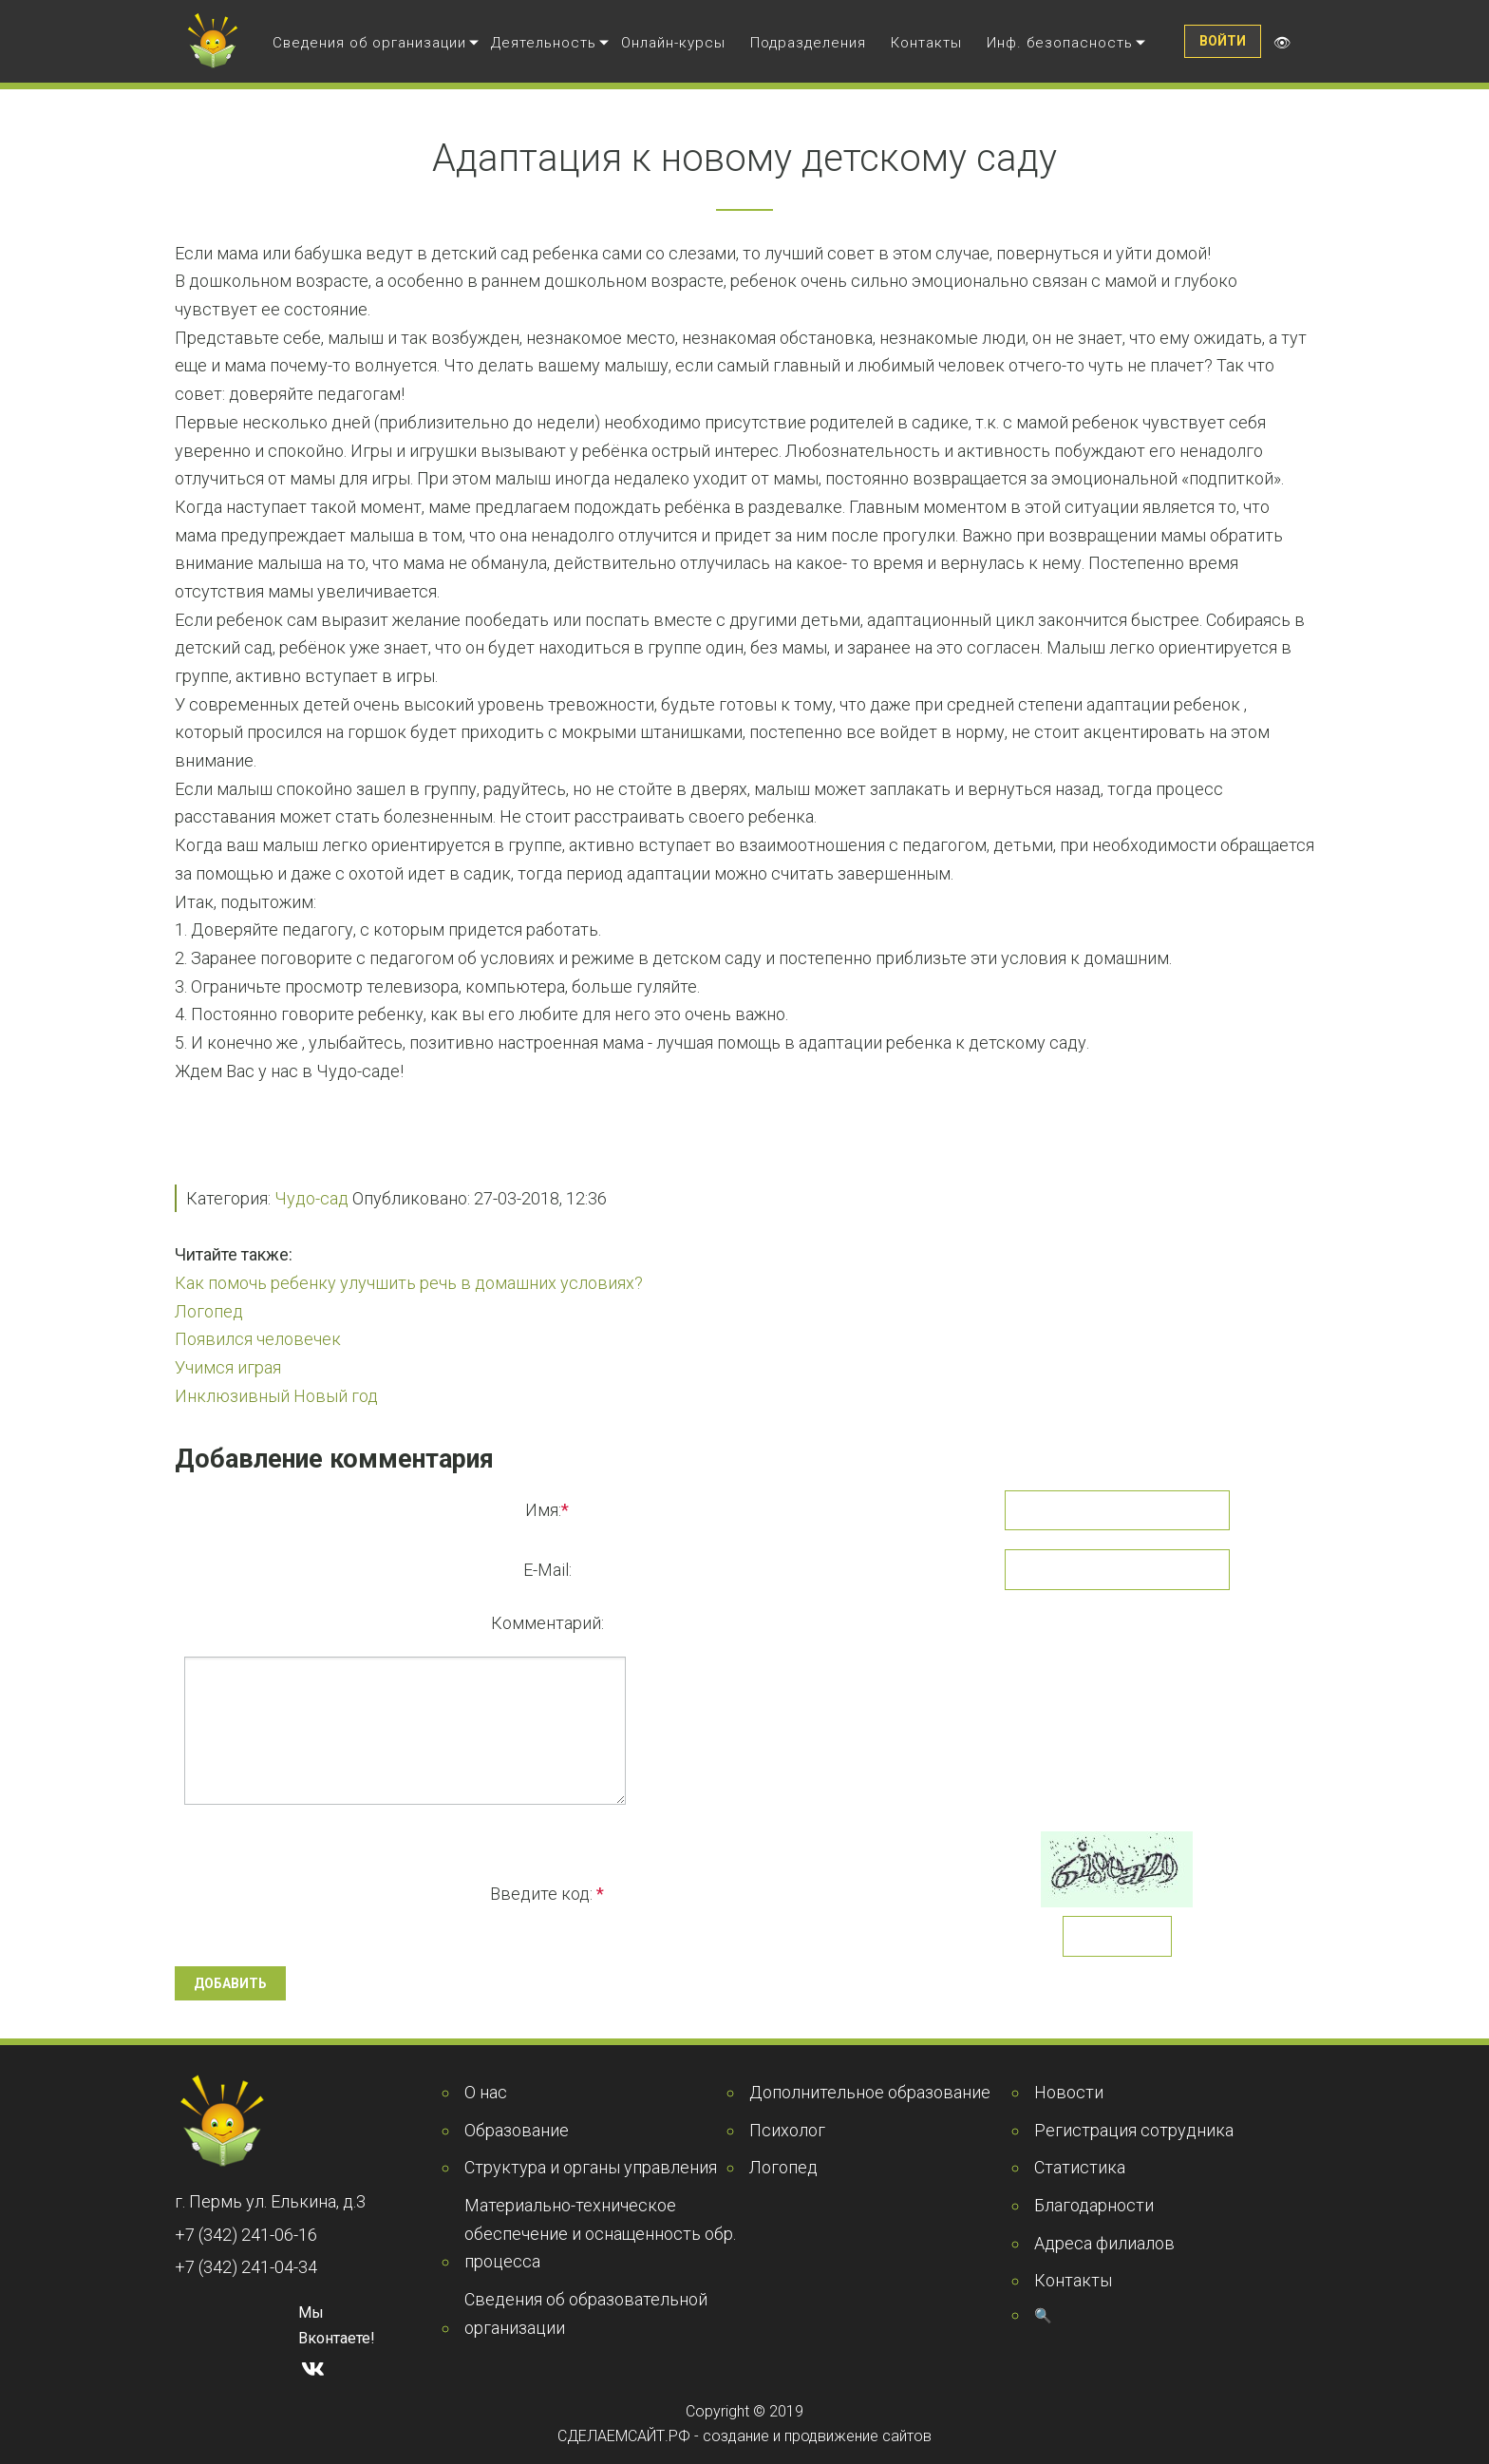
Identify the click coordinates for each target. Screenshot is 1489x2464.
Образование (516, 2130)
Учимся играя (228, 1367)
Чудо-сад (311, 1198)
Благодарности (1094, 2205)
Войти (1222, 40)
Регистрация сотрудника (1134, 2130)
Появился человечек (258, 1339)
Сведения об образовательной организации (585, 2313)
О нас (485, 2092)
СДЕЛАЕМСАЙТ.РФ (623, 2436)
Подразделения (808, 42)
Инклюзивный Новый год (276, 1396)
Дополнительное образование (869, 2092)
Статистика (1079, 2167)
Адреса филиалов (1104, 2243)
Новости (1068, 2092)
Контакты (926, 42)
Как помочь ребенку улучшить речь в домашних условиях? (409, 1283)
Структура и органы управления (590, 2167)
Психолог (787, 2130)
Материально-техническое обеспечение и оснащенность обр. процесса (600, 2233)
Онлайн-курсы (673, 42)
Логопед (209, 1311)
